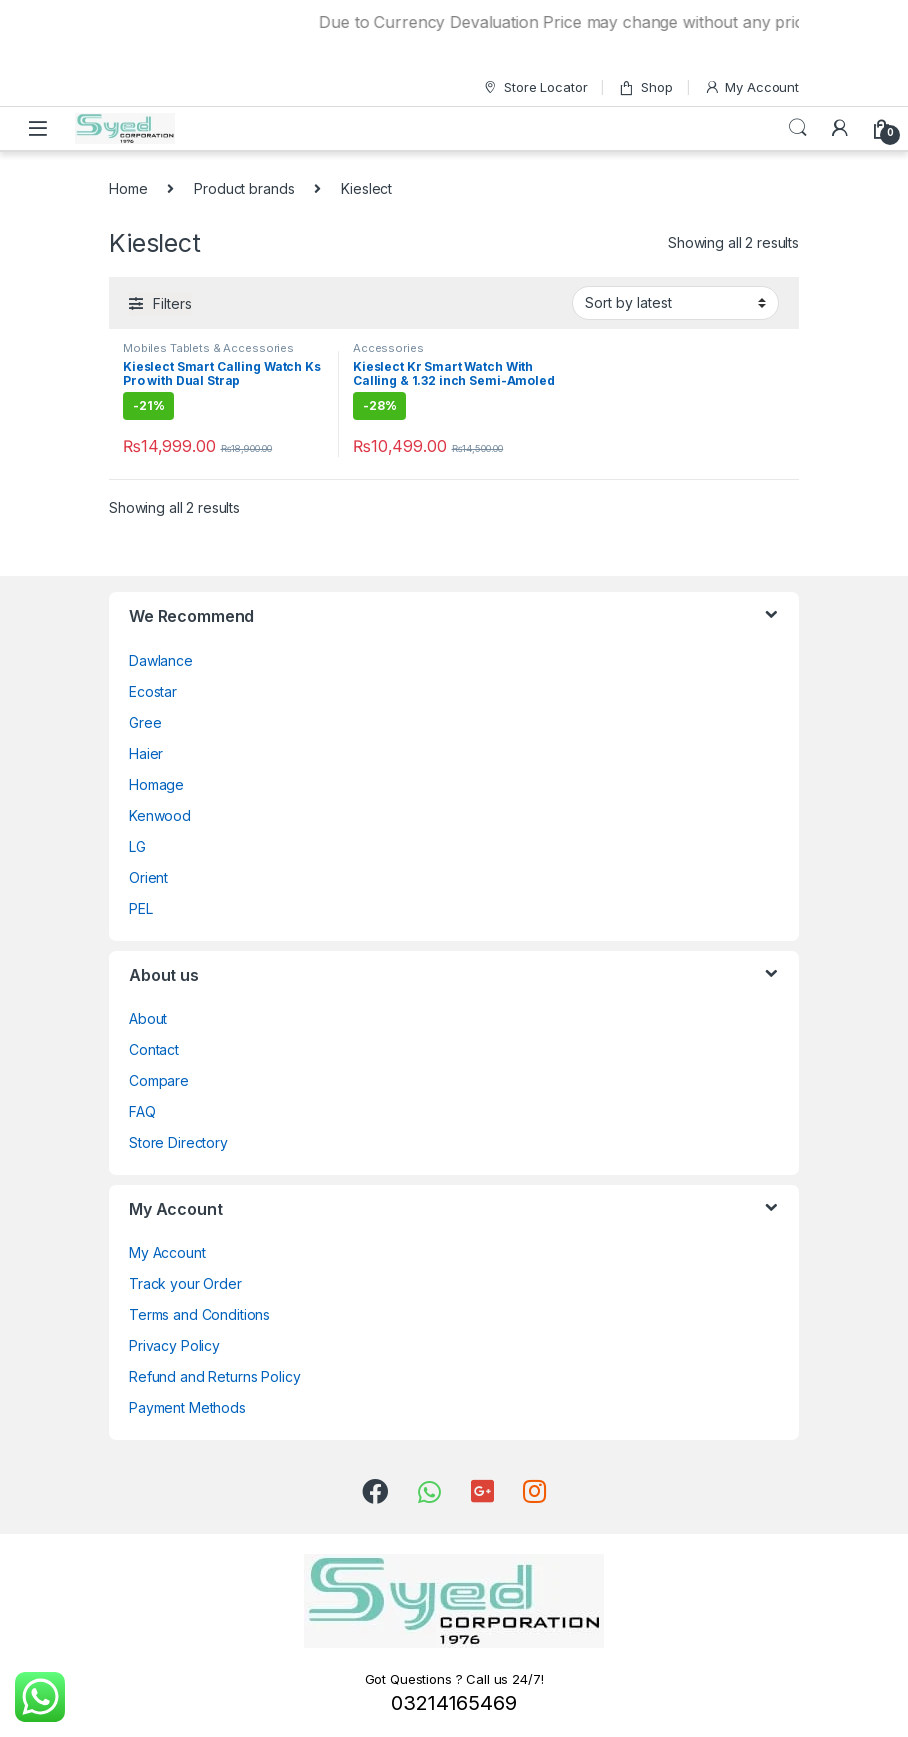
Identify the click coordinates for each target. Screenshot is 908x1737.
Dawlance (161, 660)
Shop (645, 87)
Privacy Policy (174, 1345)
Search (798, 128)
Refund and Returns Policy (215, 1376)
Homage (156, 784)
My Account (751, 87)
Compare (159, 1080)
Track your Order (185, 1283)
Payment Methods (187, 1407)
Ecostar (153, 691)
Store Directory (178, 1142)
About (148, 1018)
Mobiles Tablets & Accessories (208, 348)
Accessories (388, 348)
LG (137, 846)
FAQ (142, 1111)
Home (128, 188)
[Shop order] (675, 303)
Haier (146, 753)
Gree (145, 722)
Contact (154, 1049)
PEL (141, 908)
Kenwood (160, 815)
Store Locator (534, 87)
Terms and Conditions (199, 1314)
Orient (148, 877)
